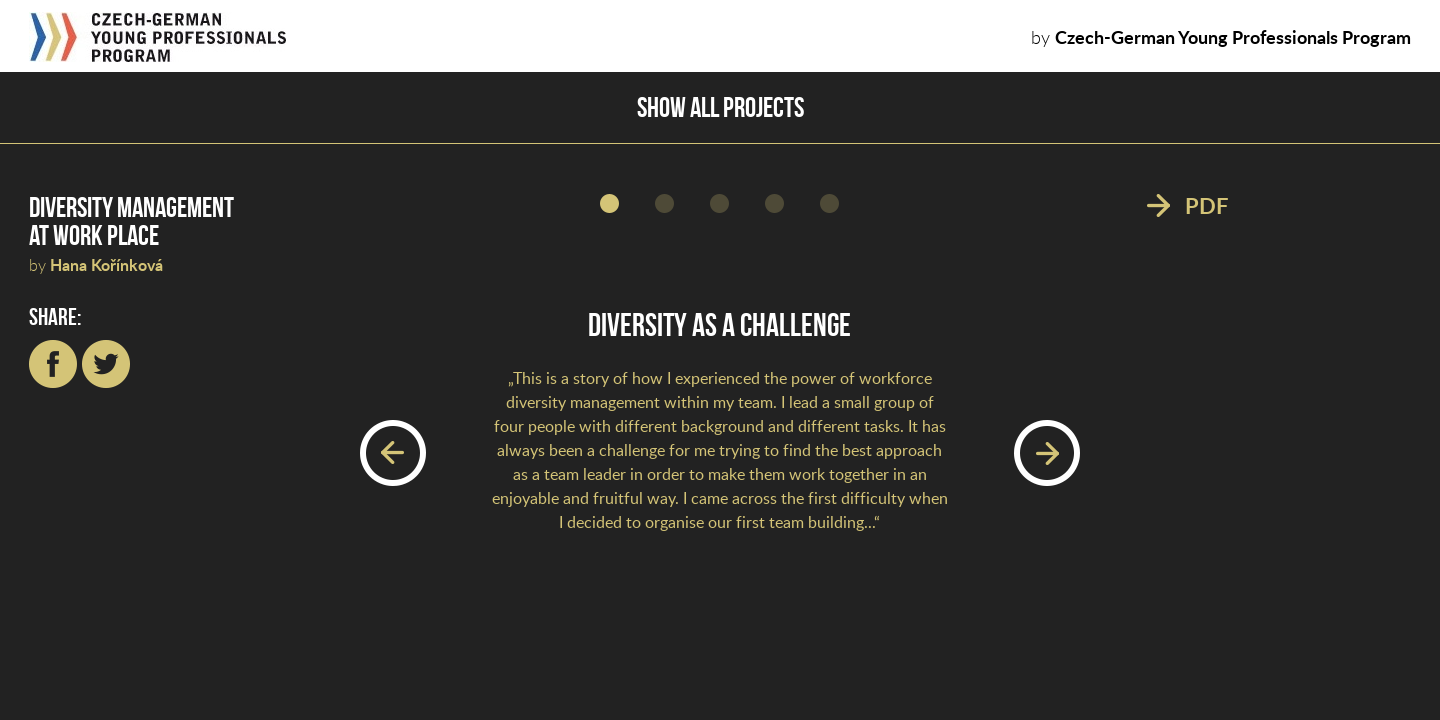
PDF (1206, 207)
